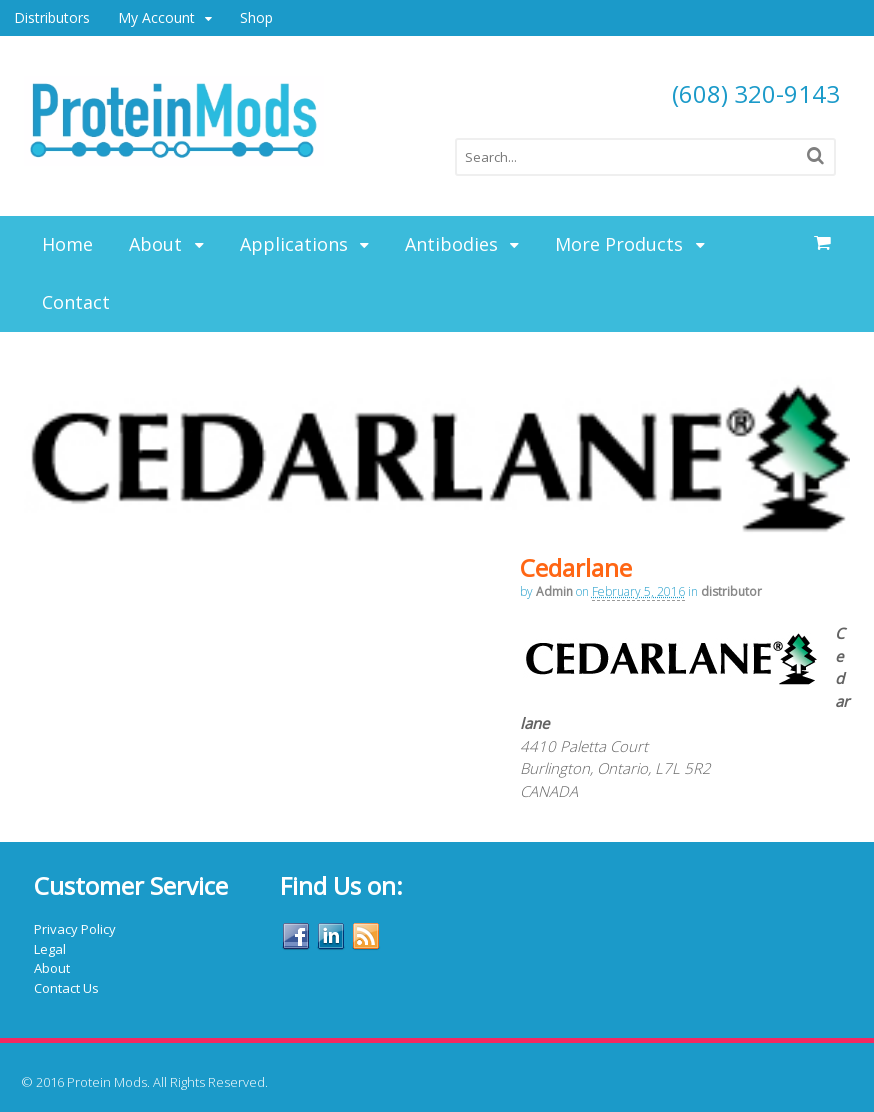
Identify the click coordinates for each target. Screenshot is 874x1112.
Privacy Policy (75, 929)
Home (67, 244)
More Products (619, 244)
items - (823, 243)
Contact (76, 302)
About (155, 244)
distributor (731, 591)
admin (554, 591)
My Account (156, 17)
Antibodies (451, 244)
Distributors (52, 17)
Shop (256, 17)
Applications (294, 244)
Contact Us (66, 988)
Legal (50, 949)
